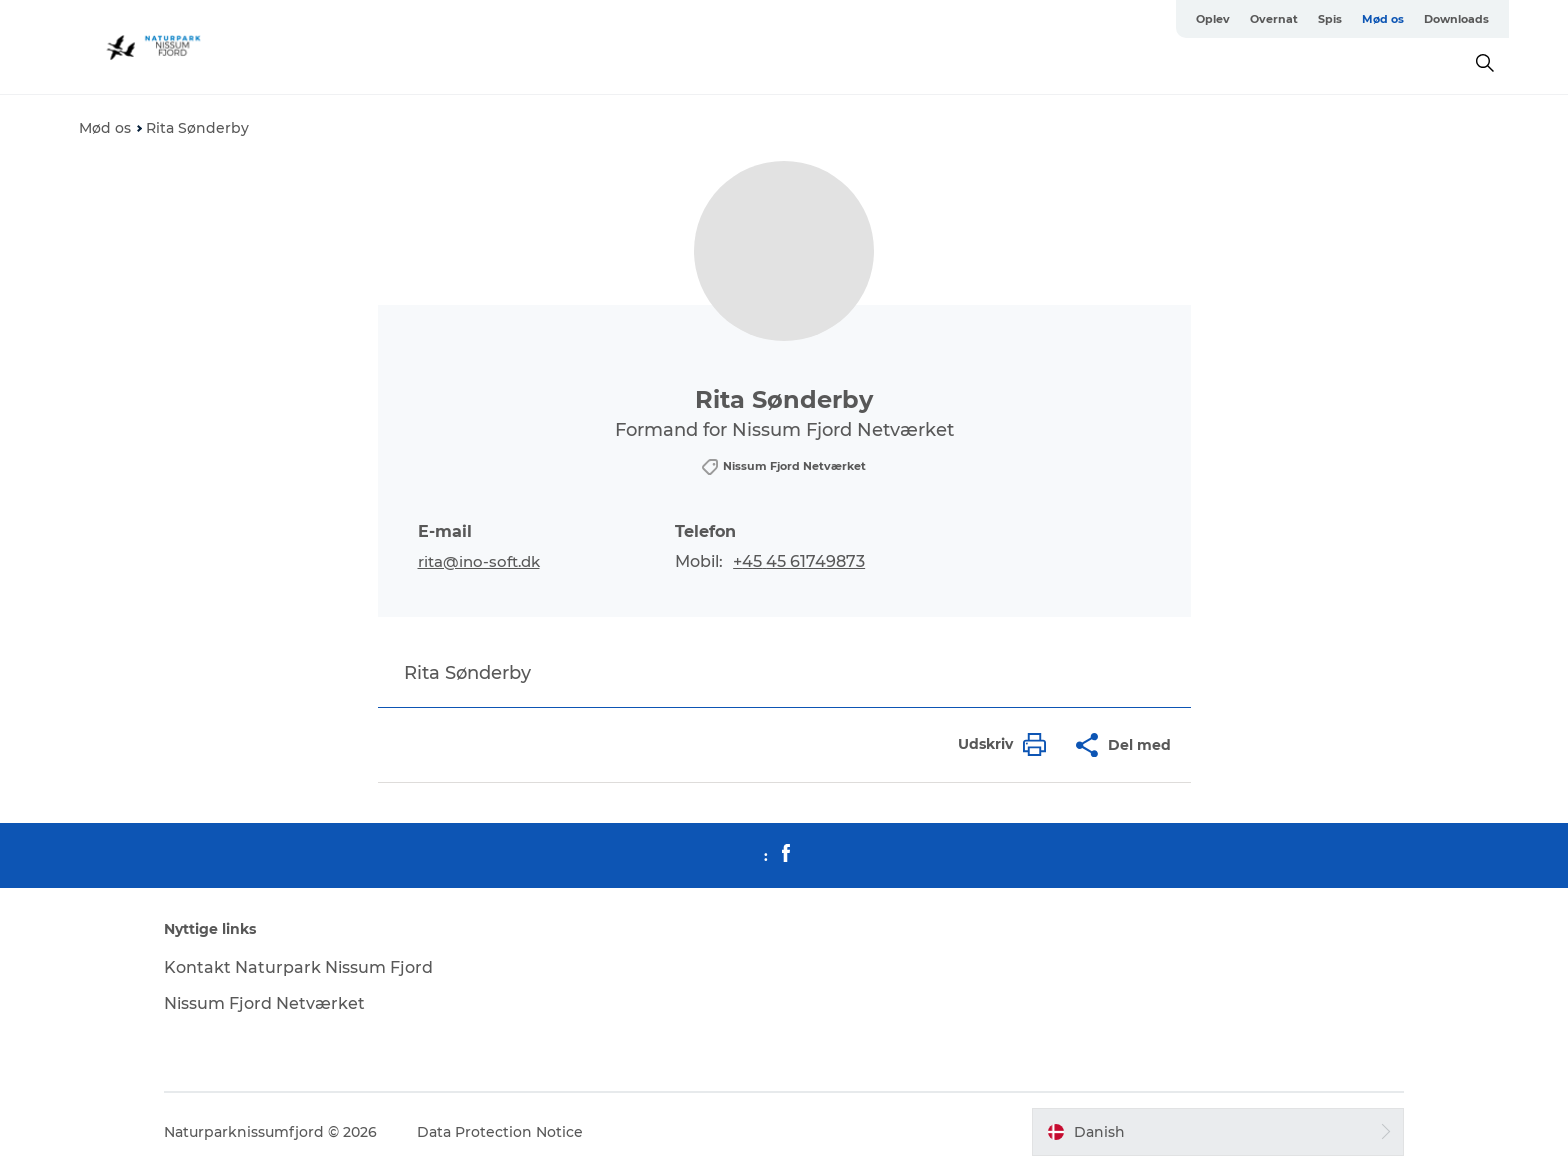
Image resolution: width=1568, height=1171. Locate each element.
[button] (997, 744)
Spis (1330, 19)
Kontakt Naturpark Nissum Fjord (298, 967)
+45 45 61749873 (799, 561)
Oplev (1213, 19)
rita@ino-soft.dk (479, 561)
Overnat (1274, 19)
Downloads (1456, 19)
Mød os (1383, 19)
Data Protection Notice (500, 1132)
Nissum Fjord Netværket (264, 1003)
